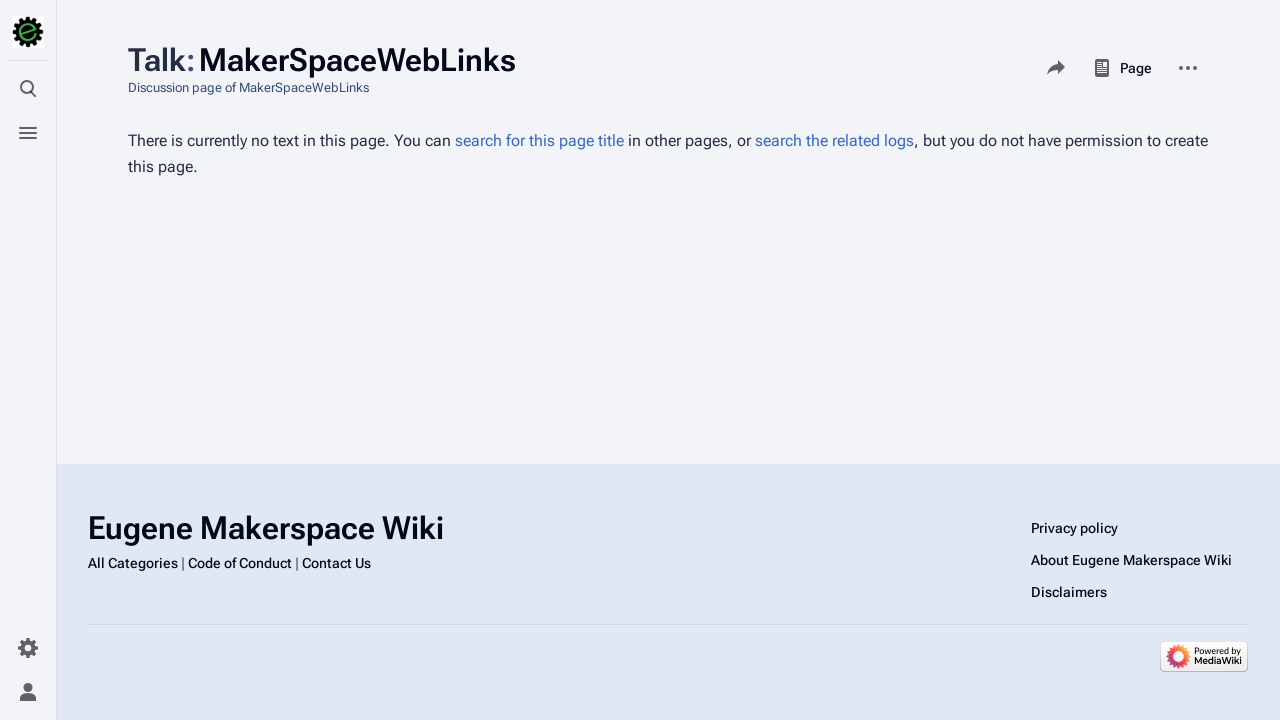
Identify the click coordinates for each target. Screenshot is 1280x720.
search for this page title (539, 140)
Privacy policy (1074, 528)
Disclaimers (1069, 592)
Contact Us (336, 563)
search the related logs (834, 140)
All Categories (133, 563)
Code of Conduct (240, 563)
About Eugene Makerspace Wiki (1131, 560)
